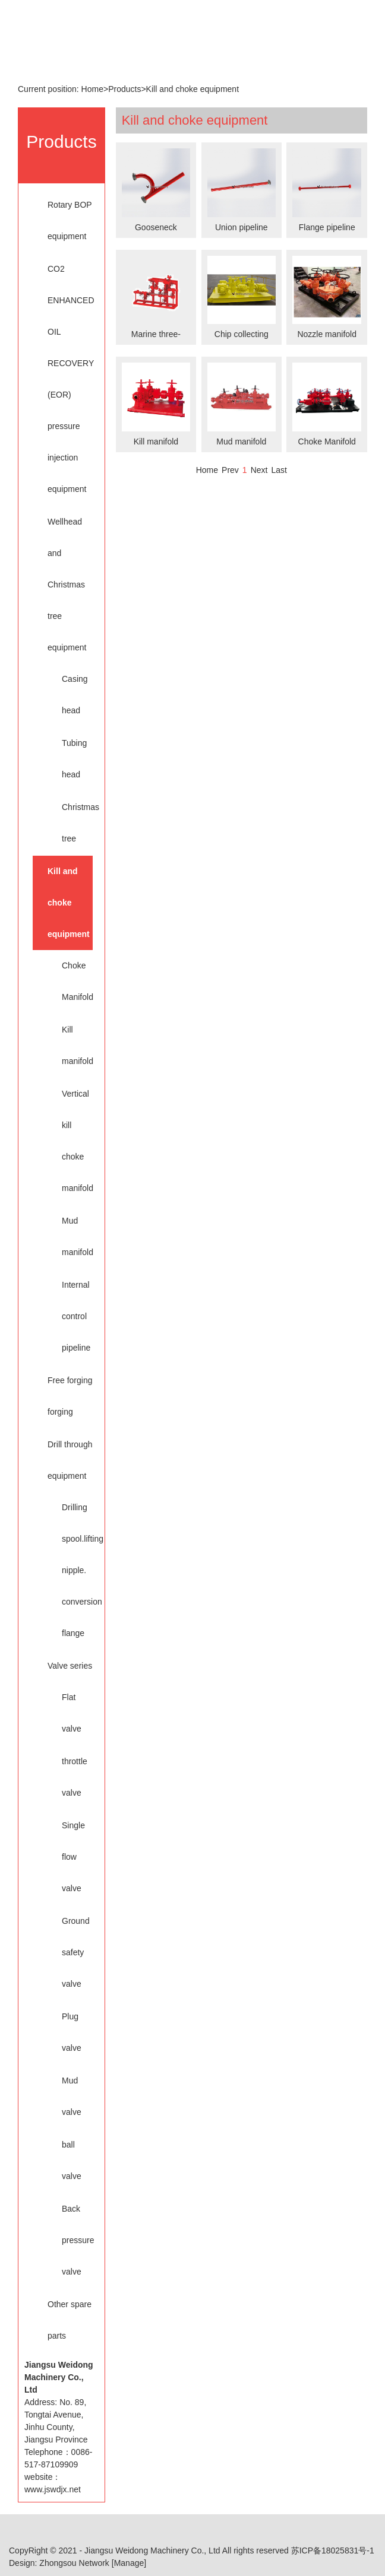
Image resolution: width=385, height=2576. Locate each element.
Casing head (71, 694)
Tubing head (71, 758)
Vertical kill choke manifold (71, 1141)
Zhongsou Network (74, 2563)
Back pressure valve (71, 2240)
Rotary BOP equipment (69, 220)
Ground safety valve (71, 1952)
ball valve (71, 2160)
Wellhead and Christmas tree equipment (67, 584)
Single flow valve (71, 1857)
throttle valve (71, 1776)
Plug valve (71, 2032)
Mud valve (71, 2096)
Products (124, 89)
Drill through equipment (70, 1460)
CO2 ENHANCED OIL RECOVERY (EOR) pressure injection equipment (70, 379)
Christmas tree (71, 822)
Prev (230, 470)
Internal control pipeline (71, 1316)
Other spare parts (69, 2319)
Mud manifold (71, 1236)
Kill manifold (71, 1045)
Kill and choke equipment (192, 89)
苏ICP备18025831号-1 (332, 2550)
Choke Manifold (71, 981)
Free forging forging (70, 1396)
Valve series (70, 1665)
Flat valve (71, 1712)
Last (278, 470)
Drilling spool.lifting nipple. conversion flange (71, 1570)
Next (259, 470)
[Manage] (129, 2563)
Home (92, 89)
